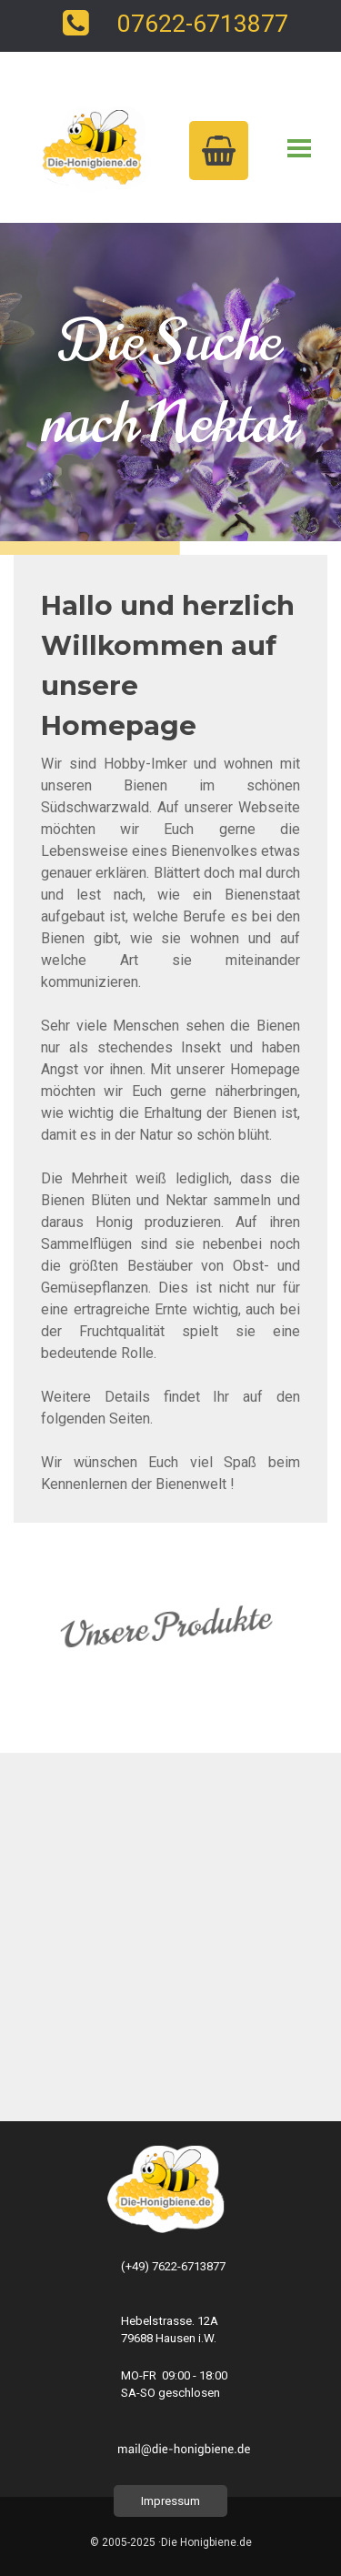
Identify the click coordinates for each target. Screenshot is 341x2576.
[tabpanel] (170, 1040)
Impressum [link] (170, 2501)
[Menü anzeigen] (299, 148)
